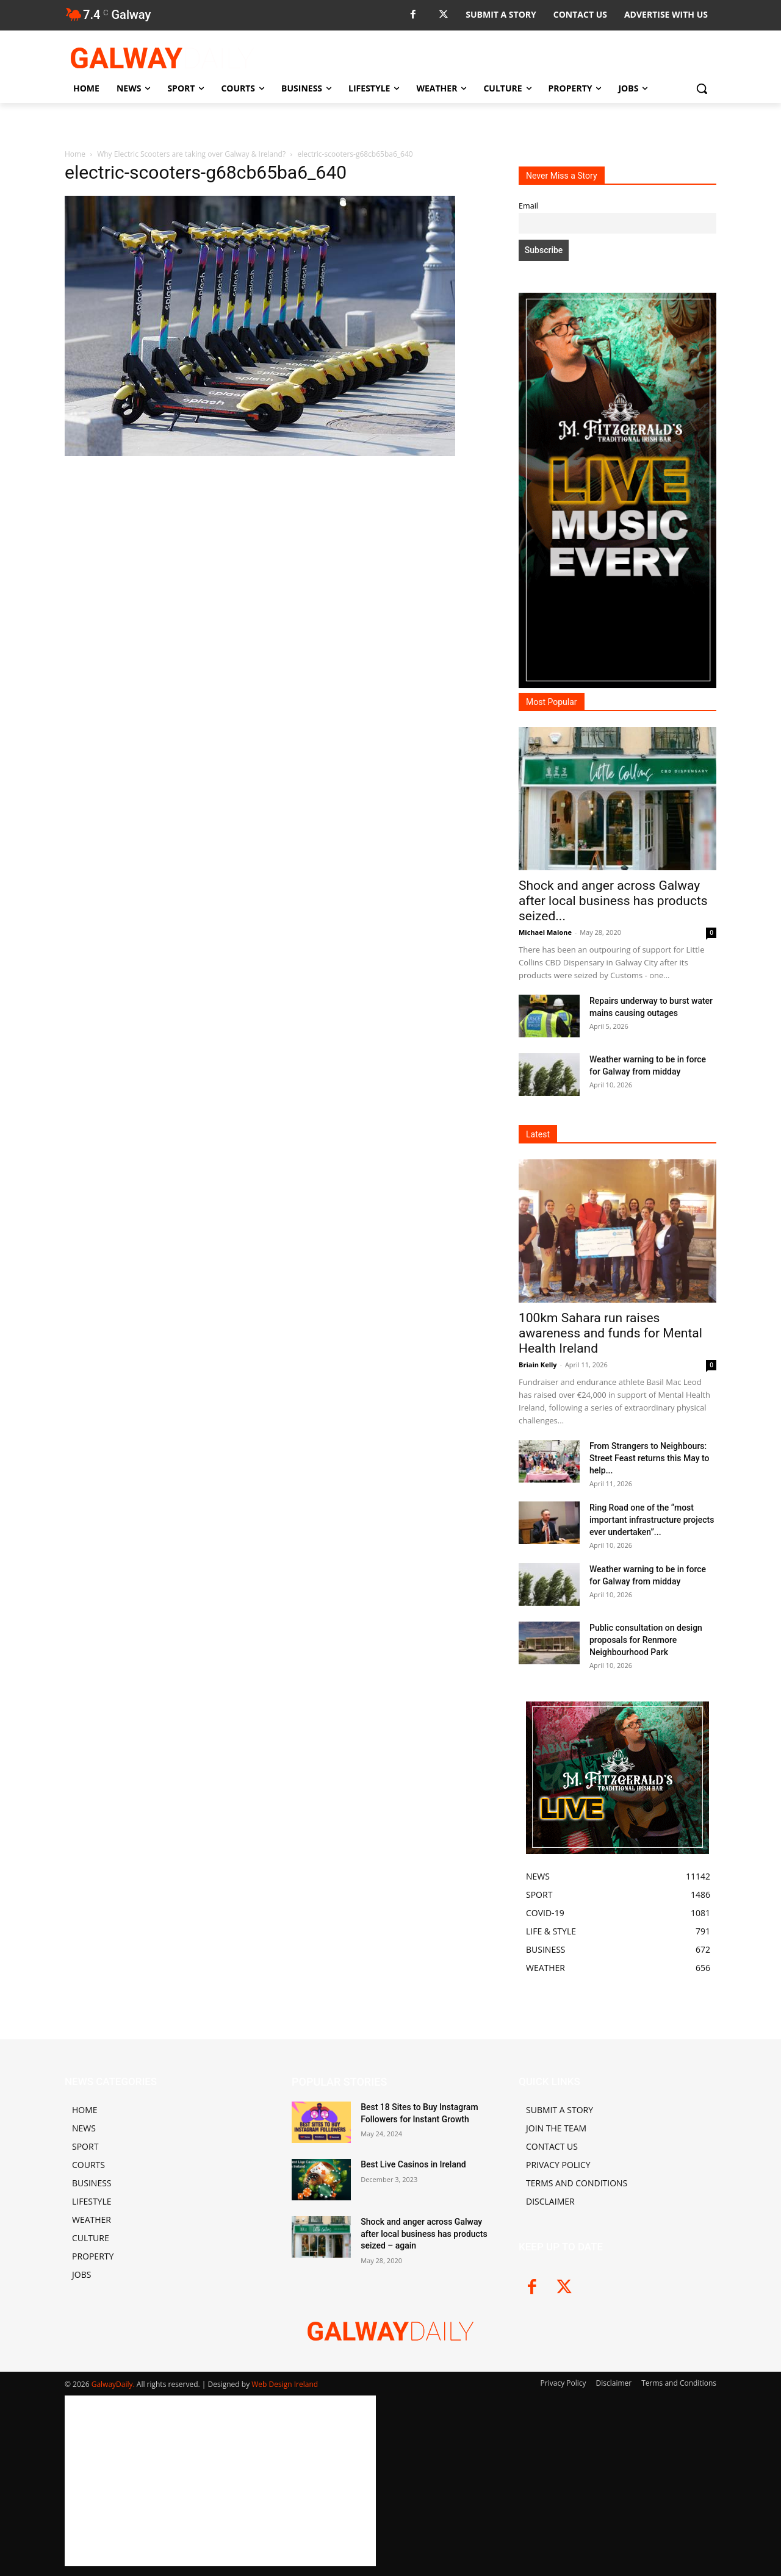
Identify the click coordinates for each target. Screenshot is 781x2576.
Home (75, 154)
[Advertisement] (277, 592)
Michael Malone (545, 932)
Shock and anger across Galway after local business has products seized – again (424, 2233)
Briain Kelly (538, 1364)
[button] (701, 88)
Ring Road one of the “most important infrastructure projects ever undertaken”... (651, 1520)
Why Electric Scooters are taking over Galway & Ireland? (191, 154)
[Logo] (162, 58)
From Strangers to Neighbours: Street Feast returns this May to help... (649, 1458)
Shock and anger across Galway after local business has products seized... (613, 900)
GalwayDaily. (114, 2384)
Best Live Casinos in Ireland (413, 2164)
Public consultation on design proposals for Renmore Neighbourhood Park (645, 1640)
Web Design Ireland (284, 2384)
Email (528, 206)
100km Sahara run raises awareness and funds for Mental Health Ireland (610, 1333)
